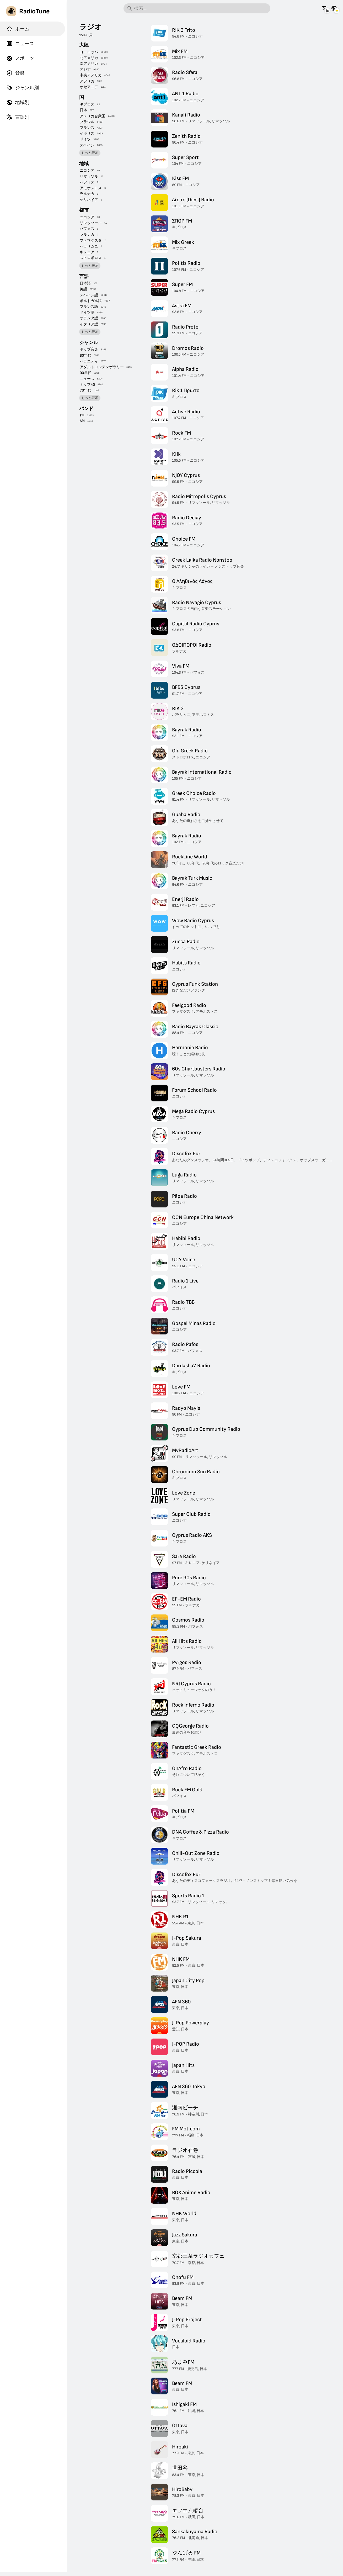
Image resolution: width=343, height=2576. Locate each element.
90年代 (85, 373)
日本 (83, 110)
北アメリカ (89, 58)
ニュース (20, 43)
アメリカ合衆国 (92, 116)
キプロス (87, 104)
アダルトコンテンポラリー (102, 367)
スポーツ (20, 58)
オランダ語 (89, 318)
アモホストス (91, 188)
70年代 (85, 390)
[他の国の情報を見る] (334, 8)
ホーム (17, 29)
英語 (83, 289)
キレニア (87, 252)
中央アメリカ (91, 75)
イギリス (87, 133)
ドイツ (85, 139)
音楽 (15, 73)
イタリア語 (89, 324)
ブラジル (87, 122)
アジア (85, 69)
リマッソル (89, 176)
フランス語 (89, 306)
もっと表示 (89, 153)
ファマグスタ (91, 240)
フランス (87, 127)
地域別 (17, 102)
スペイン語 (89, 295)
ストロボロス (91, 258)
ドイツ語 (87, 312)
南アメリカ (89, 63)
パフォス (87, 182)
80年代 (85, 355)
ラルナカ (87, 194)
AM (82, 421)
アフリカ (87, 81)
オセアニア (89, 87)
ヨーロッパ (89, 52)
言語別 (17, 117)
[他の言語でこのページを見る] (325, 8)
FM (82, 415)
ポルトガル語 (91, 301)
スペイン (87, 145)
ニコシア (87, 170)
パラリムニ (89, 246)
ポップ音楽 (89, 349)
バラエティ (89, 361)
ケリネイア (89, 200)
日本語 (85, 283)
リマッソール (91, 223)
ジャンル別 (22, 88)
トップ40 (87, 384)
